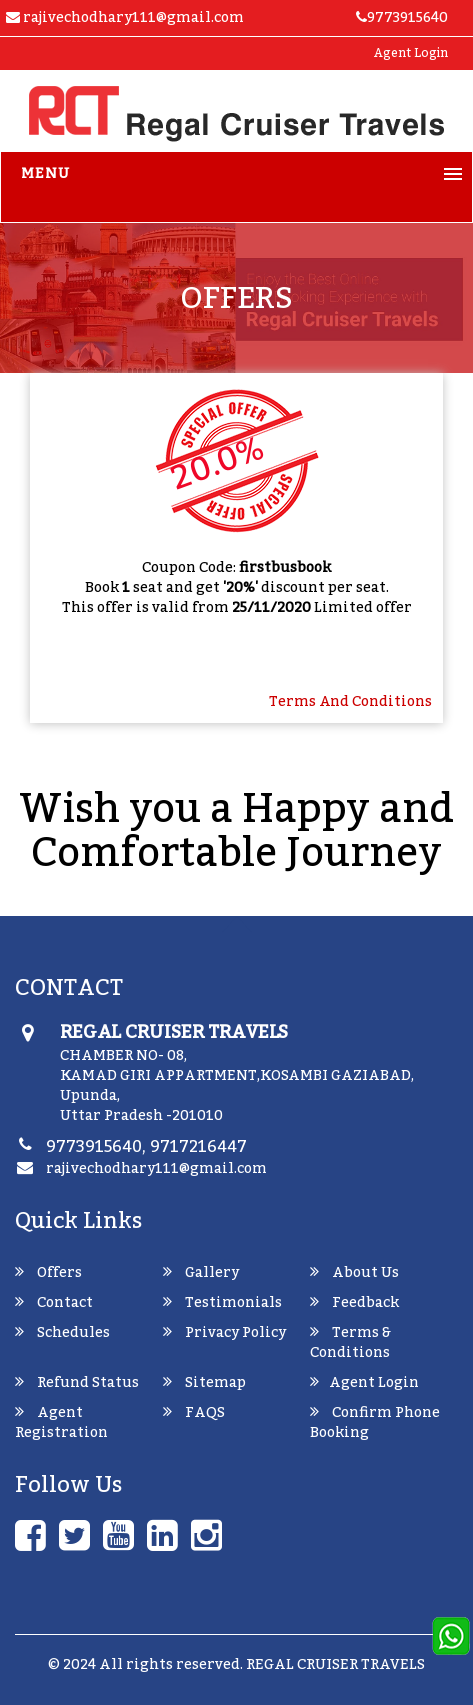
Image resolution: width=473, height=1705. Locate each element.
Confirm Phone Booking (375, 1423)
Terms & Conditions (350, 1343)
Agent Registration (61, 1423)
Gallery (201, 1273)
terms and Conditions (350, 702)
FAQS (194, 1413)
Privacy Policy (224, 1333)
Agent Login (411, 53)
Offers (48, 1273)
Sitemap (204, 1383)
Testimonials (222, 1303)
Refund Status (77, 1383)
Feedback (354, 1303)
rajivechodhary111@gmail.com (156, 1169)
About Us (354, 1273)
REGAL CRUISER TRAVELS (335, 1665)
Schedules (62, 1333)
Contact (54, 1303)
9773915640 (402, 18)
